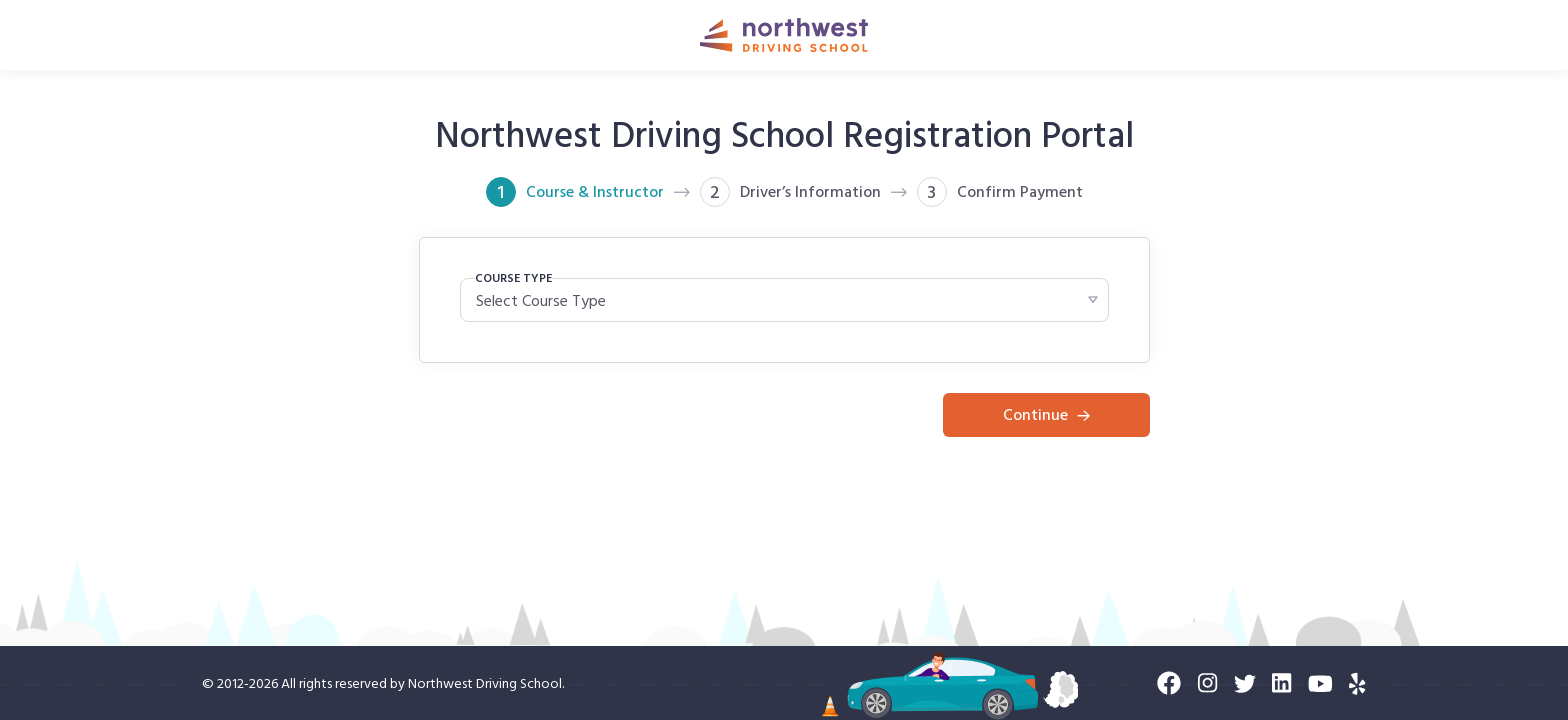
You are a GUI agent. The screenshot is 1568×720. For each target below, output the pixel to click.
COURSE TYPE (513, 277)
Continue (1046, 414)
